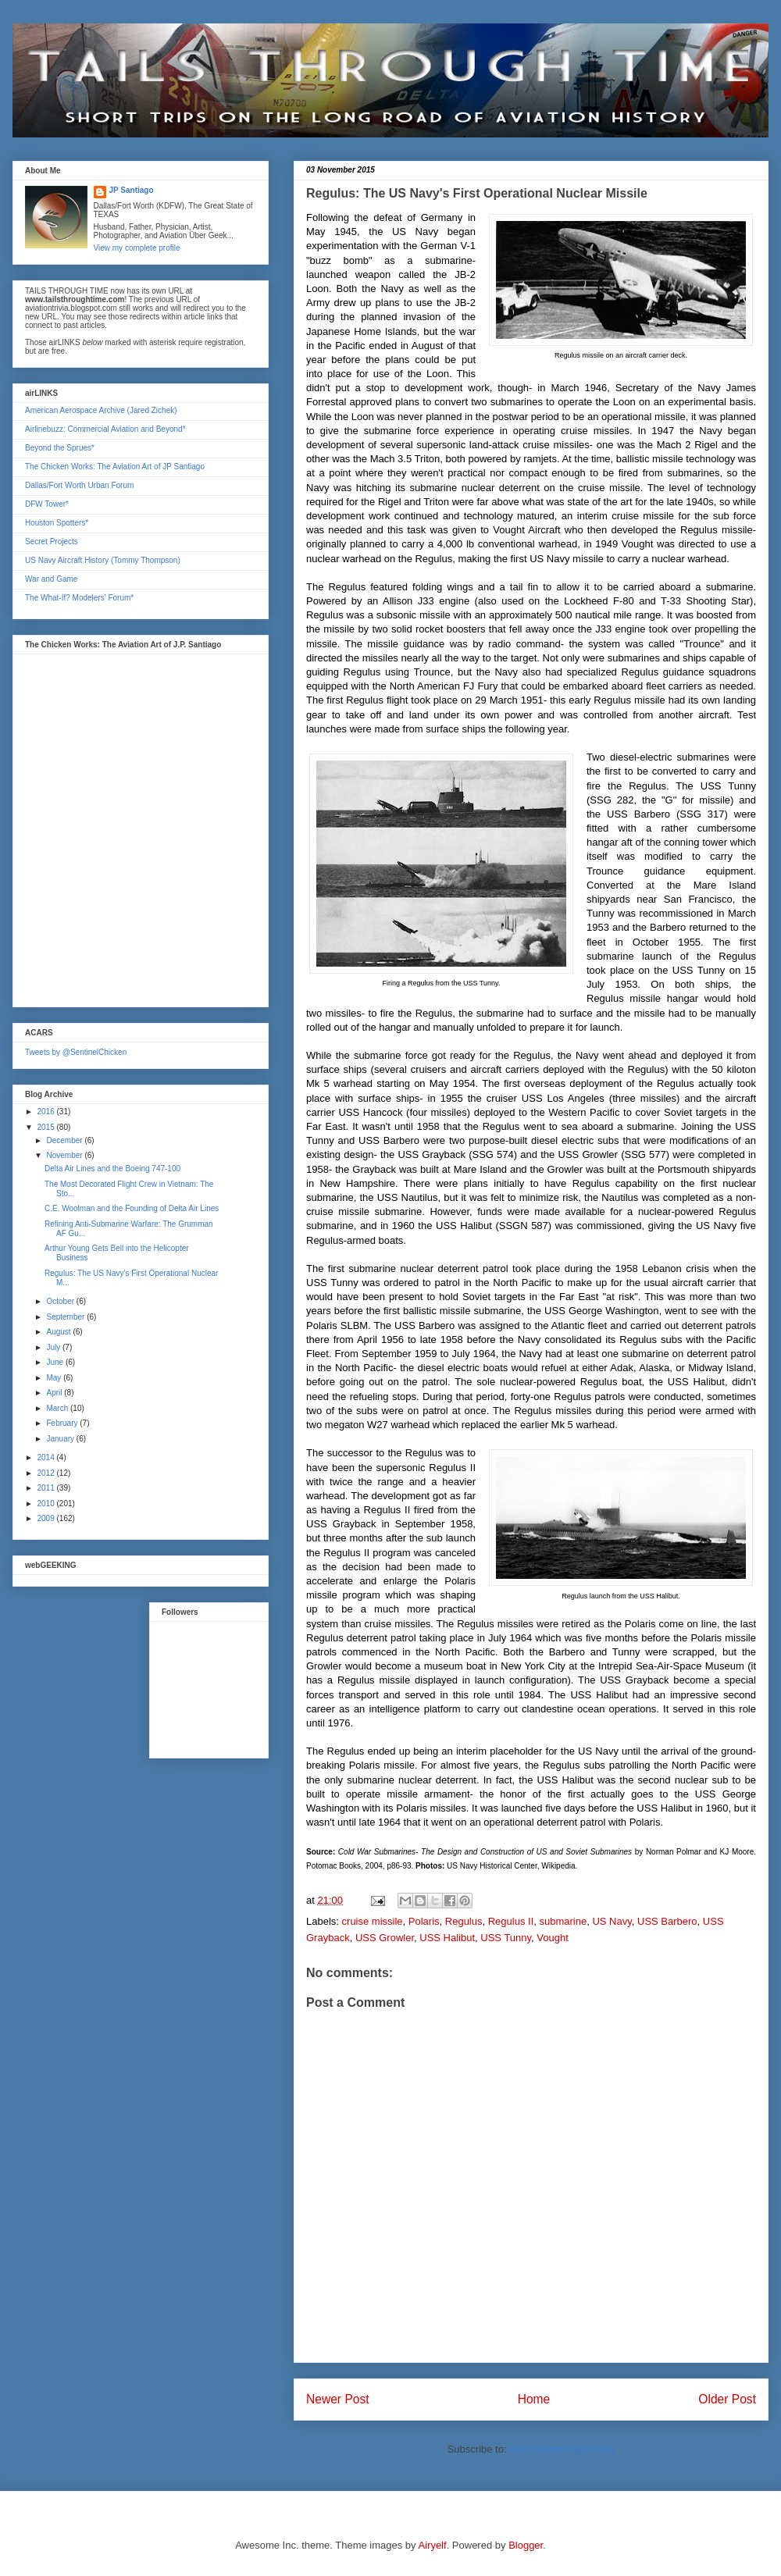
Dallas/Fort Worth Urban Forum (79, 485)
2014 (46, 1457)
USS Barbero (667, 1921)
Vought (553, 1938)
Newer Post (337, 2399)
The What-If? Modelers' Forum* (79, 597)
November (65, 1155)
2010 (46, 1503)
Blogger (525, 2545)
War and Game (51, 579)
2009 (46, 1518)
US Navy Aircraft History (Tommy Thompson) (102, 560)
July (54, 1347)
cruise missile (372, 1921)
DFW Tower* (47, 504)
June (55, 1362)
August (59, 1331)
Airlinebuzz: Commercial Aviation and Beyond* (105, 429)
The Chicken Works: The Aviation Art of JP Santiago (115, 466)
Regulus (464, 1921)
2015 (46, 1127)
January (61, 1438)
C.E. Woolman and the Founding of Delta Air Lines (132, 1208)
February (63, 1423)
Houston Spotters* (56, 522)
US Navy (611, 1921)
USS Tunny (505, 1938)
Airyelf (433, 2545)
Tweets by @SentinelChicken (76, 1052)
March (58, 1408)
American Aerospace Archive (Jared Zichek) (101, 410)
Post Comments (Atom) (562, 2449)
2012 (46, 1473)
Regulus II (511, 1921)
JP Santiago (131, 190)
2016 (46, 1111)
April (55, 1392)
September (66, 1317)
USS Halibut (447, 1938)
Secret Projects (51, 541)
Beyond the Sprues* (60, 448)
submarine (563, 1921)
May (54, 1378)
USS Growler (384, 1938)
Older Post (727, 2399)
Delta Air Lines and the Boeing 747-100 (112, 1168)
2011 (46, 1488)
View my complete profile (137, 248)
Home (534, 2399)
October (61, 1301)
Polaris (424, 1921)
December (65, 1140)
